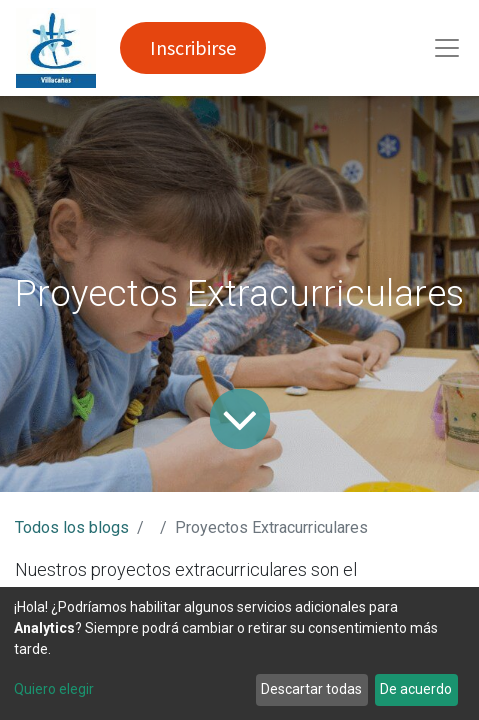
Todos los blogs (72, 527)
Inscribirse (193, 47)
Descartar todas (311, 689)
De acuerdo (416, 689)
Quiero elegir (54, 689)
